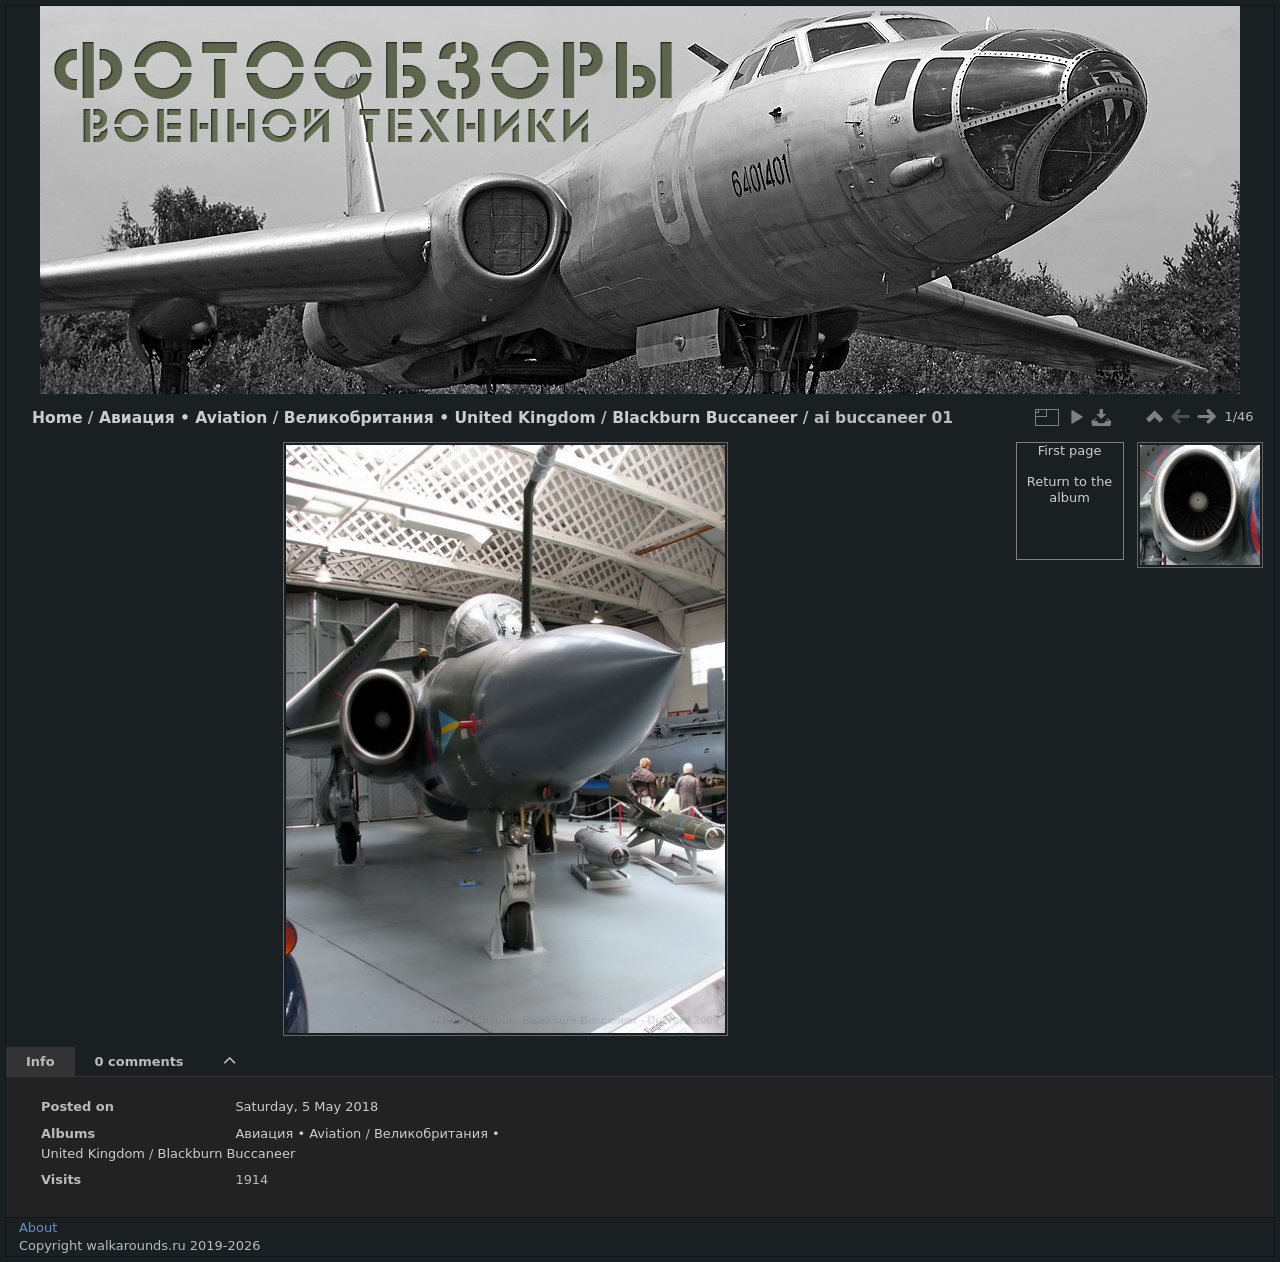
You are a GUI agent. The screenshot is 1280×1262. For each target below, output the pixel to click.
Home (57, 418)
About (38, 1227)
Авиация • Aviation (183, 418)
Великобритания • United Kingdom (440, 418)
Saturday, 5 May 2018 (306, 1106)
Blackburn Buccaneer (704, 418)
